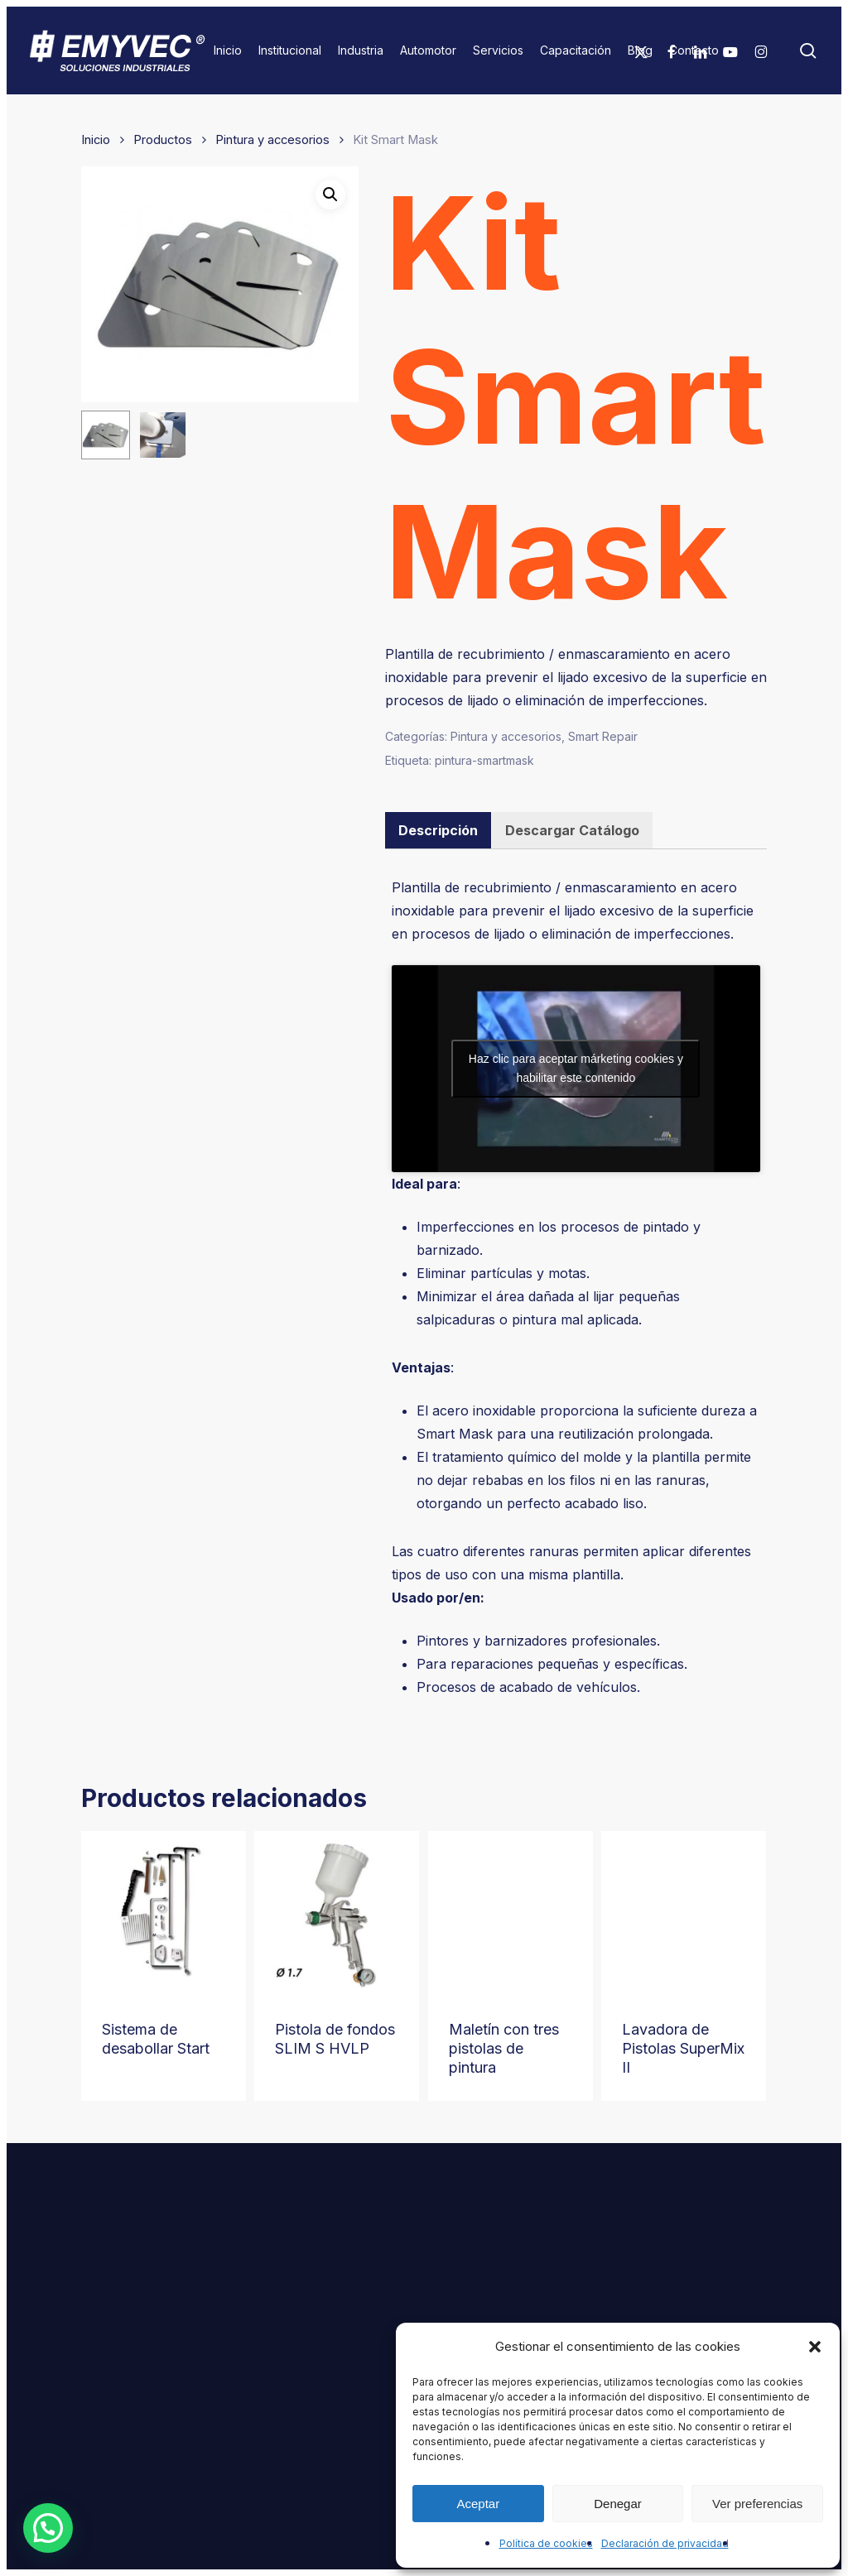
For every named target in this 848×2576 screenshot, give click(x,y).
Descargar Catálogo (572, 830)
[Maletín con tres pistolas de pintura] (510, 1913)
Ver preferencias (757, 2504)
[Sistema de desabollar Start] (163, 1913)
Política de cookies (546, 2543)
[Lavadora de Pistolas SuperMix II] (683, 1913)
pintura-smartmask (484, 760)
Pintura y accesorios (272, 139)
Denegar (618, 2504)
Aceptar (477, 2504)
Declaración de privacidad (665, 2543)
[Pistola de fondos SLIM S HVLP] (336, 1913)
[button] (815, 2346)
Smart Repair (603, 736)
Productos (162, 139)
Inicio (95, 139)
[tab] (438, 830)
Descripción (438, 830)
